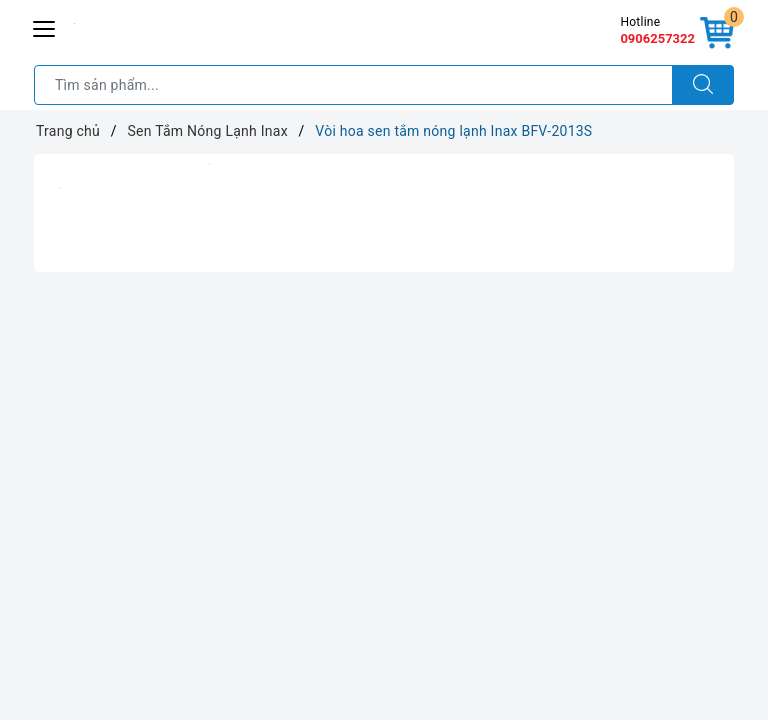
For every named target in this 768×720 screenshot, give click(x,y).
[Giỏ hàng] (717, 34)
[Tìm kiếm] (703, 85)
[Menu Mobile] (45, 26)
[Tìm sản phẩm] (353, 85)
